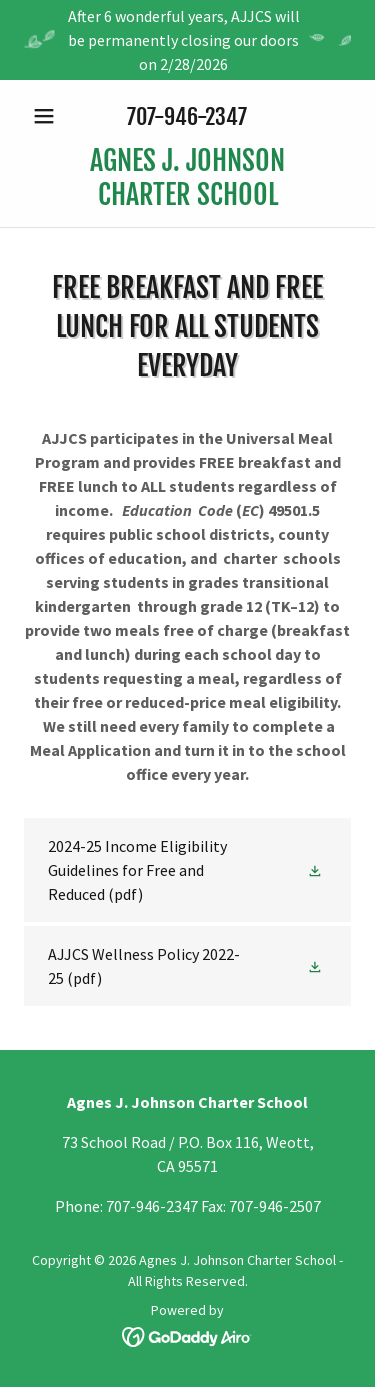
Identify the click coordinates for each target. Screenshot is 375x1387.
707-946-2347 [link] (187, 116)
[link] (187, 177)
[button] (48, 116)
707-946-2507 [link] (275, 1206)
